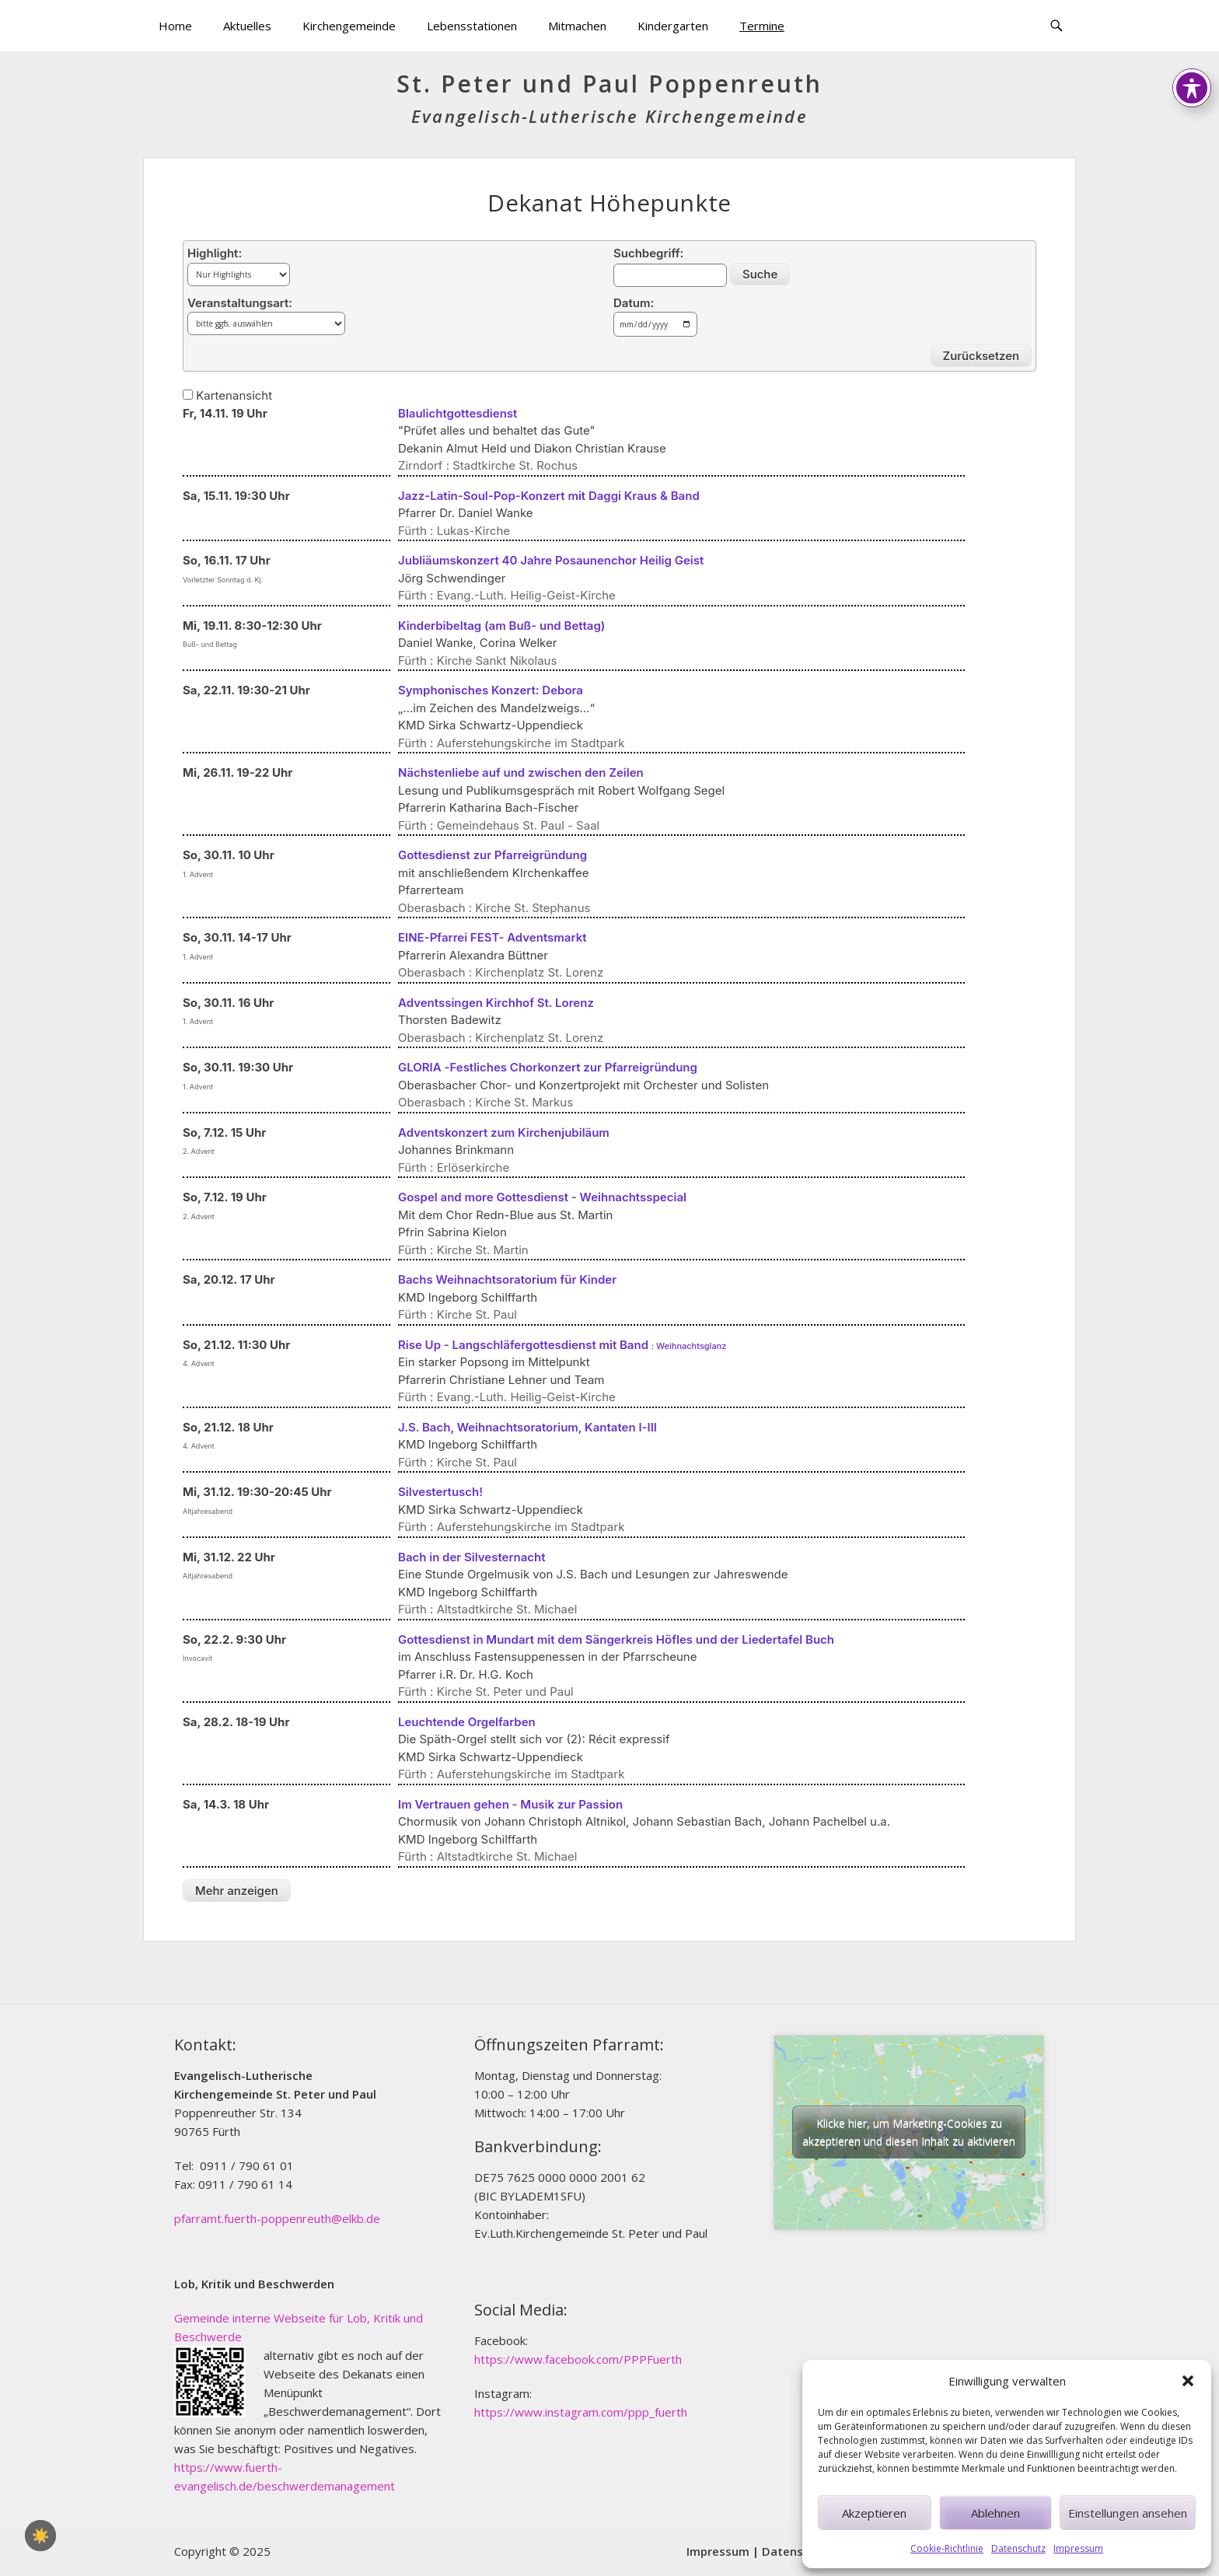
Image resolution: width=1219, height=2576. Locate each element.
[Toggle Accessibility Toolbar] (1191, 30)
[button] (1188, 2381)
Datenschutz (1018, 2548)
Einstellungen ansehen (1127, 2513)
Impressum (1078, 2548)
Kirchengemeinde (349, 25)
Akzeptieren (874, 2513)
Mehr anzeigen (236, 1890)
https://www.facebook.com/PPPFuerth (578, 2359)
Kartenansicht (227, 395)
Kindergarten (672, 25)
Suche (759, 274)
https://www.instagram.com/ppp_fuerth (580, 2412)
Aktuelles (247, 25)
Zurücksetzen (981, 355)
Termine (761, 25)
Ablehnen (995, 2513)
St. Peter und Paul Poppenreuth (609, 84)
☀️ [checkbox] (40, 2535)
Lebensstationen (472, 25)
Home (175, 25)
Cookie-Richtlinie (946, 2548)
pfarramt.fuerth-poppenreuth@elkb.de (277, 2218)
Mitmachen (577, 25)
